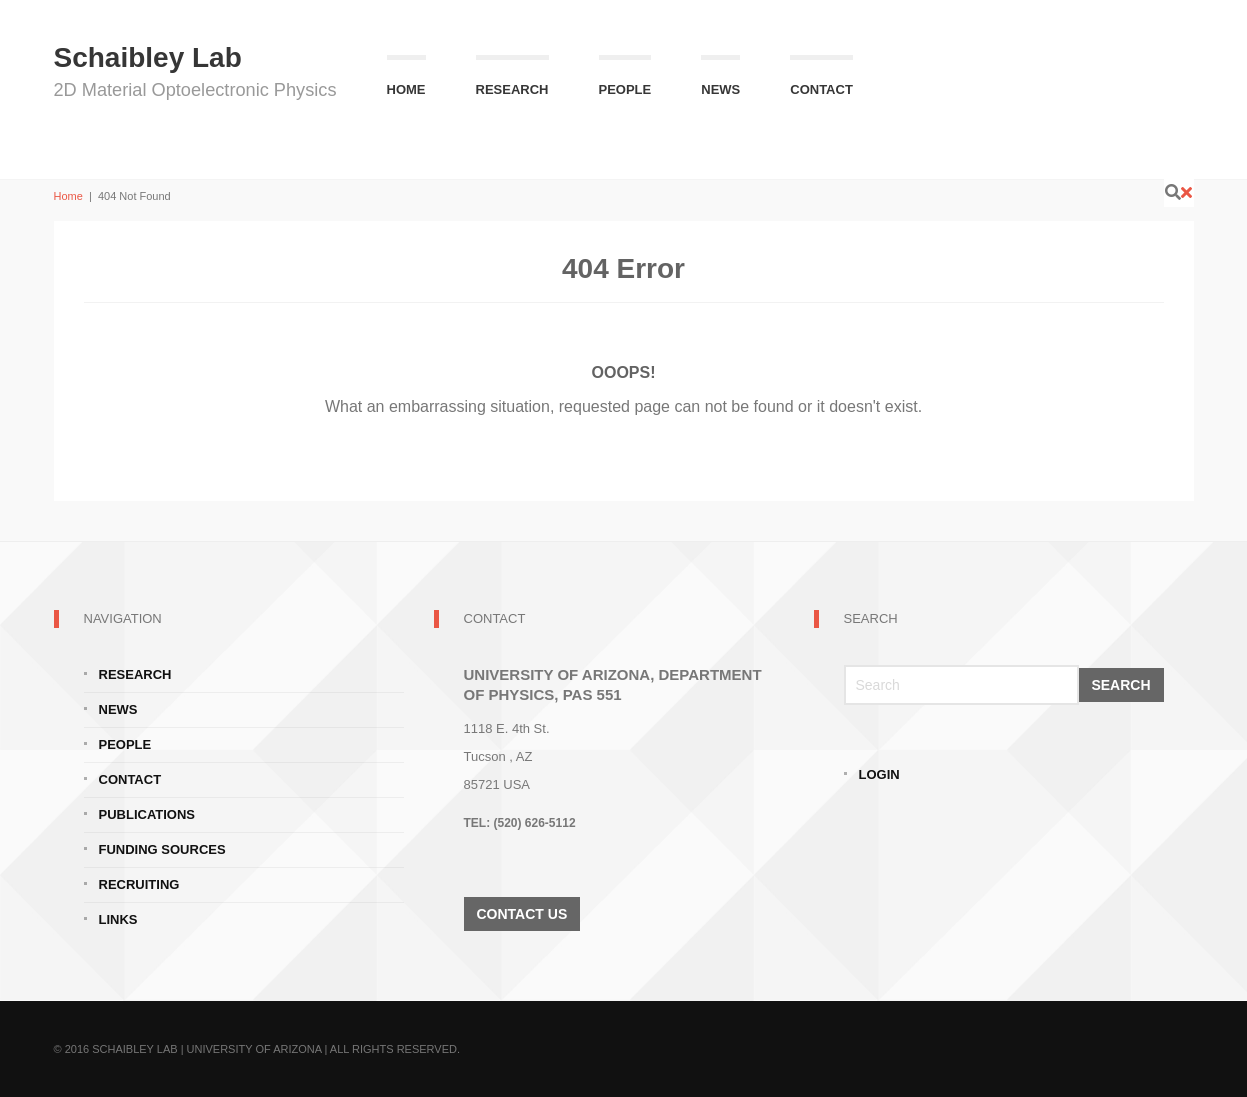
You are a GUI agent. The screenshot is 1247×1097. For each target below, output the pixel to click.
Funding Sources (162, 849)
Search (1120, 685)
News (720, 89)
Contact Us (522, 914)
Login (879, 774)
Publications (147, 814)
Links (118, 919)
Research (512, 89)
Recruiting (139, 884)
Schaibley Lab (148, 57)
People (625, 89)
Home (406, 89)
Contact (821, 89)
